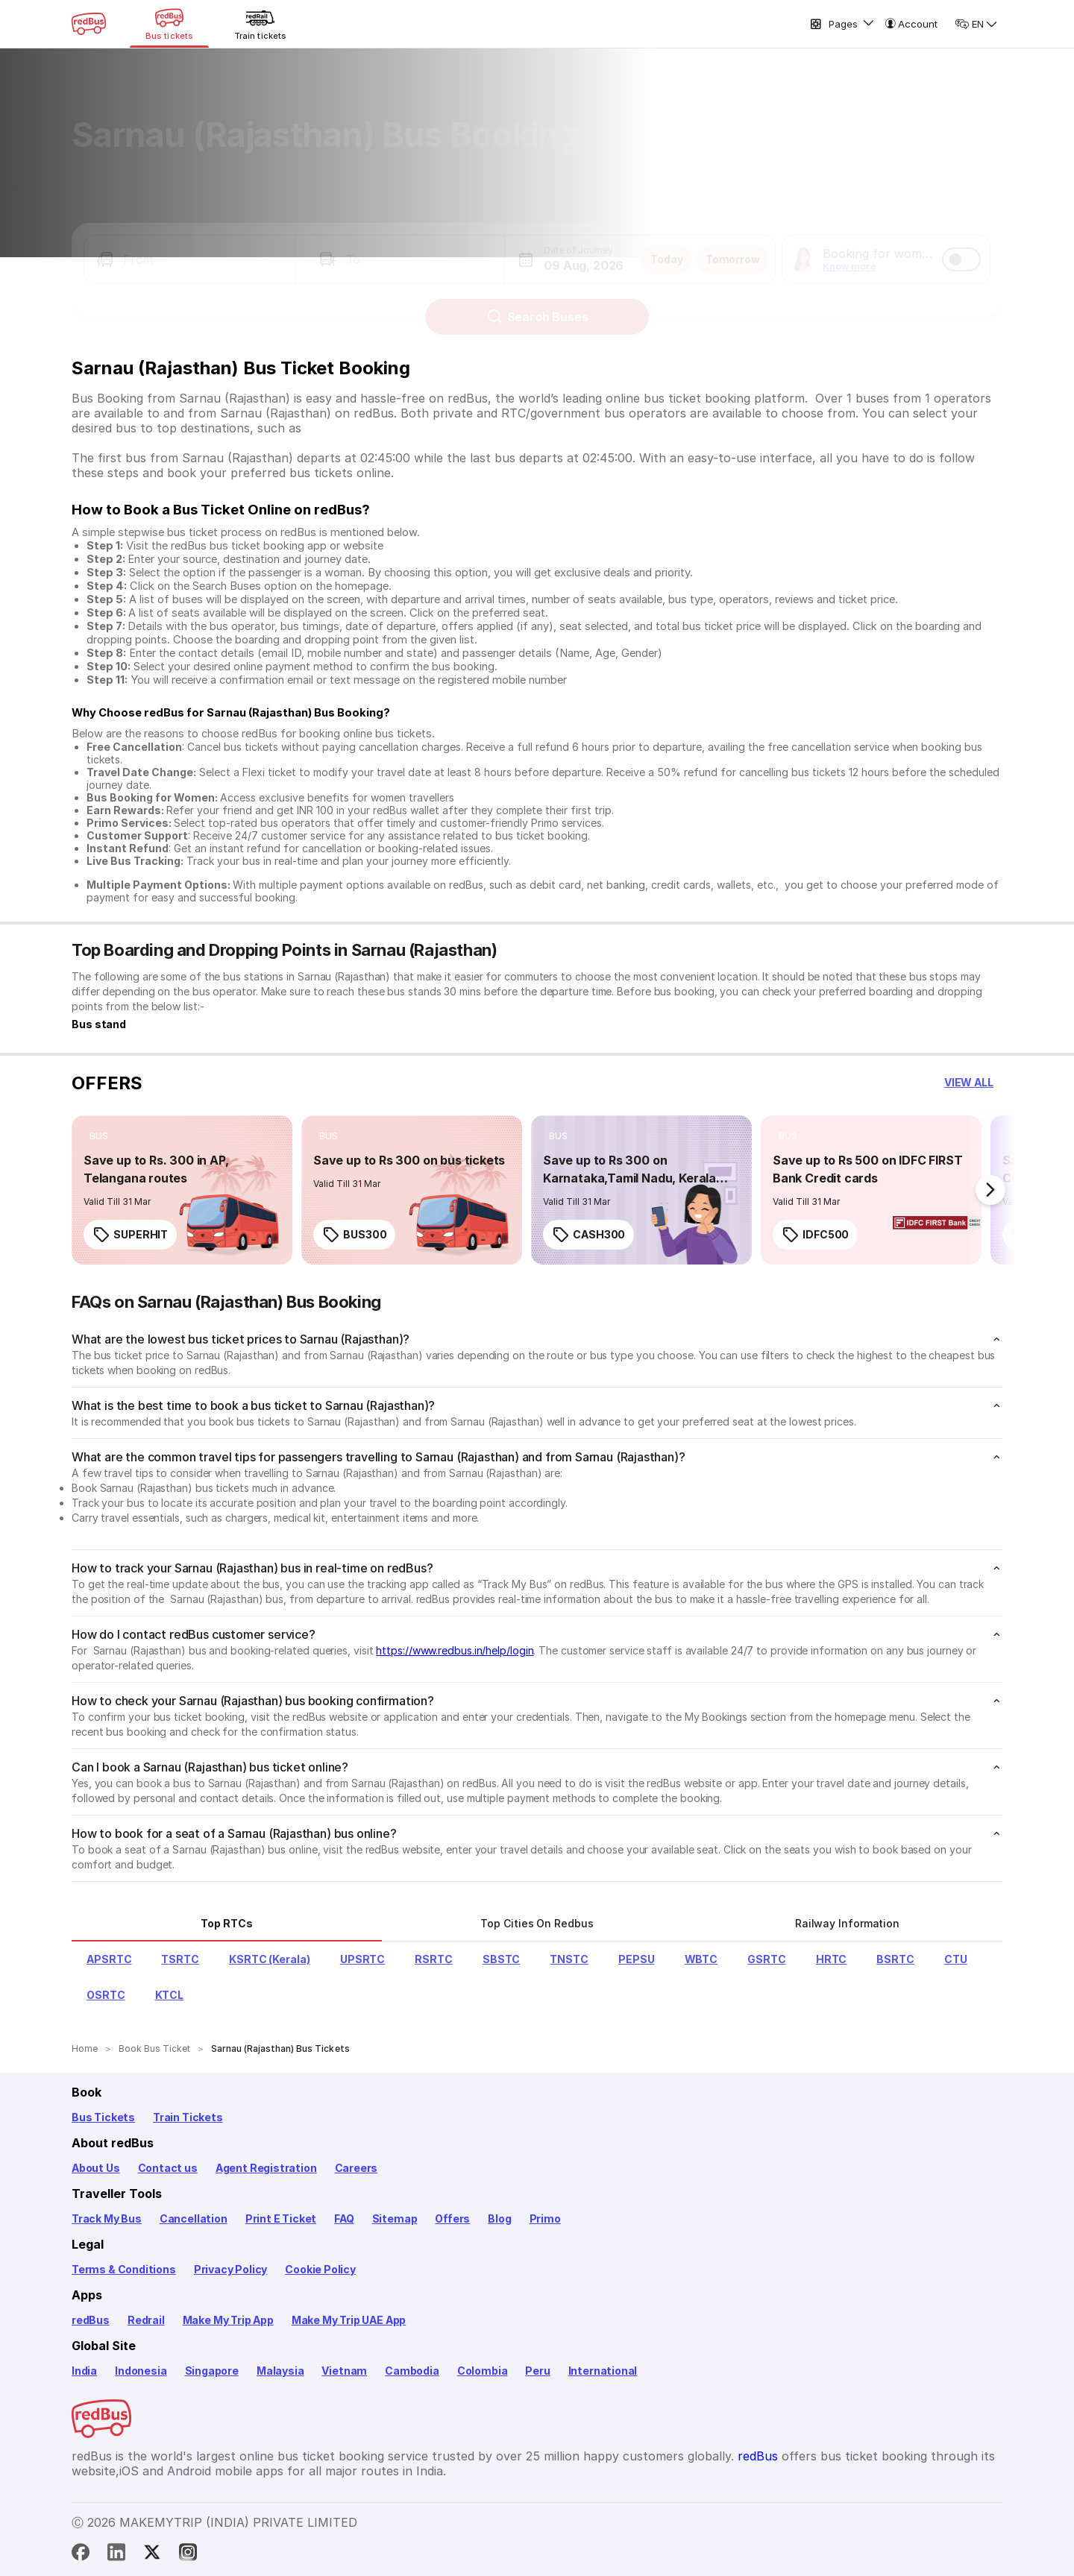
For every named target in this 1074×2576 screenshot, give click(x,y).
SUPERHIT (130, 1235)
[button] (189, 246)
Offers (452, 2218)
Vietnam (344, 2370)
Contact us (168, 2167)
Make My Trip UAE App (349, 2320)
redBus (91, 2320)
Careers (356, 2167)
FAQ (344, 2218)
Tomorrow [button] (733, 245)
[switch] (961, 246)
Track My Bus (107, 2218)
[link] (182, 1190)
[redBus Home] (89, 24)
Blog (499, 2218)
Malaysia (280, 2370)
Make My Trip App (228, 2320)
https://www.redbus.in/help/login (454, 1650)
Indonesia (140, 2370)
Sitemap (395, 2218)
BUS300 (354, 1235)
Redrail (146, 2320)
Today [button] (666, 245)
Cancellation (193, 2218)
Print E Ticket (280, 2218)
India (84, 2370)
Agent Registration (266, 2167)
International (603, 2370)
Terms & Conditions (124, 2269)
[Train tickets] (260, 24)
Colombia (482, 2370)
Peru (537, 2370)
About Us (96, 2167)
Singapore (212, 2370)
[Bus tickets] (169, 24)
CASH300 (588, 1235)
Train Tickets (188, 2117)
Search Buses (537, 303)
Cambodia (412, 2370)
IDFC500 (815, 1235)
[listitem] (99, 1136)
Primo (545, 2218)
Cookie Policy (320, 2269)
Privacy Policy (230, 2269)
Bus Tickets (103, 2117)
